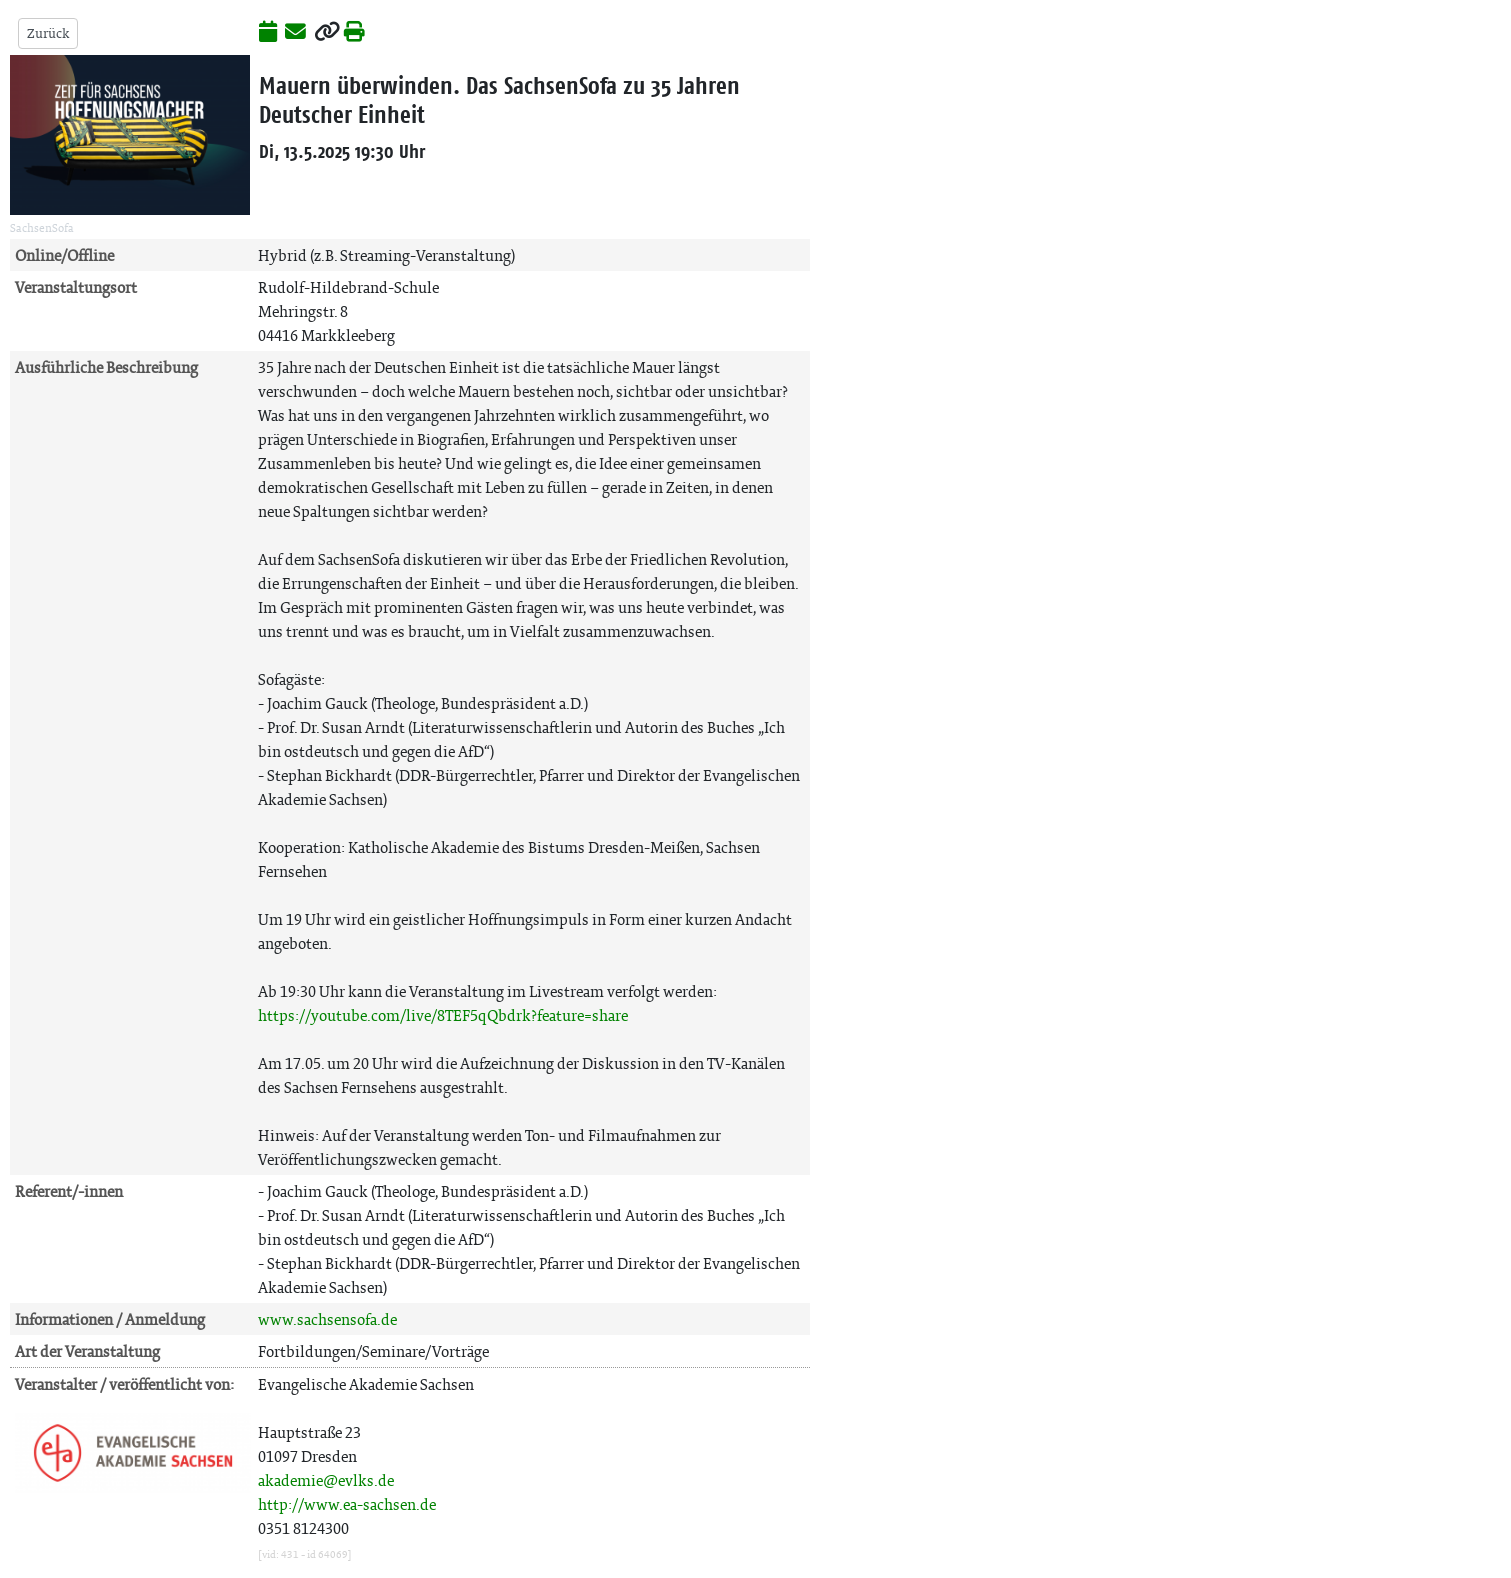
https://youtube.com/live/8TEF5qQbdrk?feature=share (443, 1015)
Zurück (48, 33)
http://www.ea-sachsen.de (347, 1504)
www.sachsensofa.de (327, 1319)
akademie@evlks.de (326, 1480)
